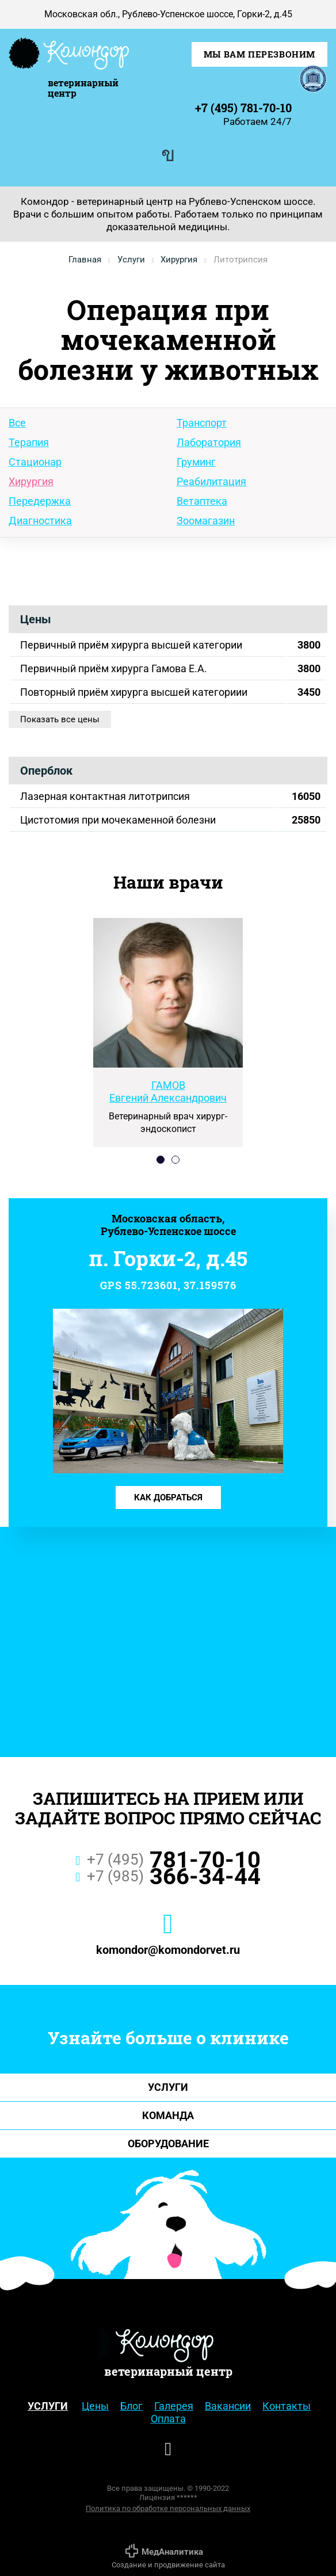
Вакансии (228, 2406)
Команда (168, 2115)
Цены (95, 2406)
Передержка (40, 501)
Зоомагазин (206, 521)
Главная (84, 259)
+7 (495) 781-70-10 (243, 107)
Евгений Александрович (168, 1091)
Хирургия (179, 259)
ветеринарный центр (83, 87)
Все (17, 423)
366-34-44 (168, 1878)
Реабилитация (211, 481)
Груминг (196, 462)
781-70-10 (168, 1862)
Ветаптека (202, 501)
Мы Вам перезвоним (259, 54)
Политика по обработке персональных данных (168, 2508)
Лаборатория (209, 442)
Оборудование (168, 2143)
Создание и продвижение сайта (168, 2556)
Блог (131, 2406)
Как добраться (168, 1497)
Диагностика (40, 521)
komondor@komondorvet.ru (168, 1949)
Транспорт (202, 423)
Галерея (173, 2406)
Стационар (35, 462)
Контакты (286, 2406)
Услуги (131, 259)
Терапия (29, 442)
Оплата (168, 2419)
